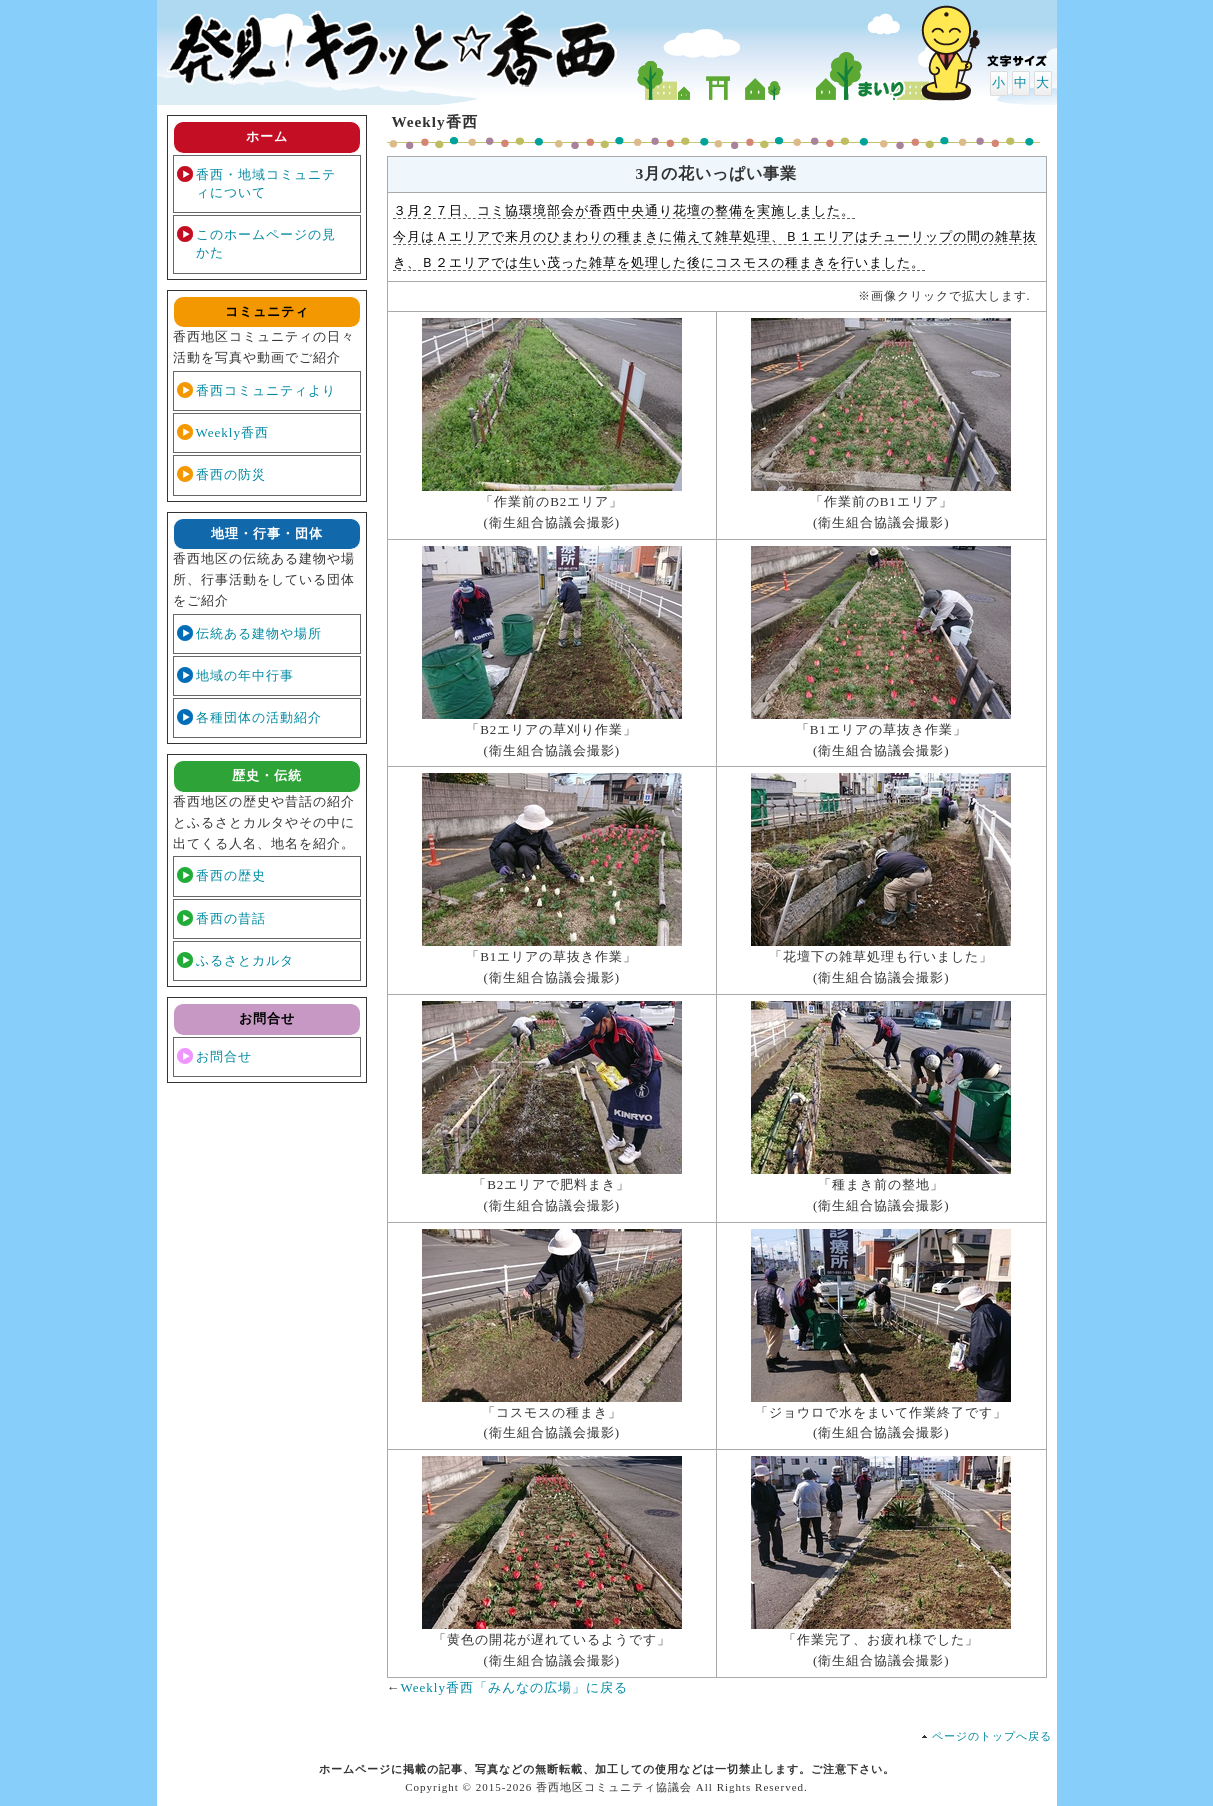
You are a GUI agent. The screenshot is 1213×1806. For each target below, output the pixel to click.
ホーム (267, 136)
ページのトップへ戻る (992, 1736)
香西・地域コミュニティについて (266, 183)
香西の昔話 (231, 918)
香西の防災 (231, 474)
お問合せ (224, 1056)
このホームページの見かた (266, 243)
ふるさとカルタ (245, 960)
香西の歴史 (231, 875)
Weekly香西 (232, 432)
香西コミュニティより (266, 390)
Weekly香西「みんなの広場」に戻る (514, 1687)
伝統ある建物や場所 (259, 633)
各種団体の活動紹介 (259, 717)
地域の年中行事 (245, 675)
